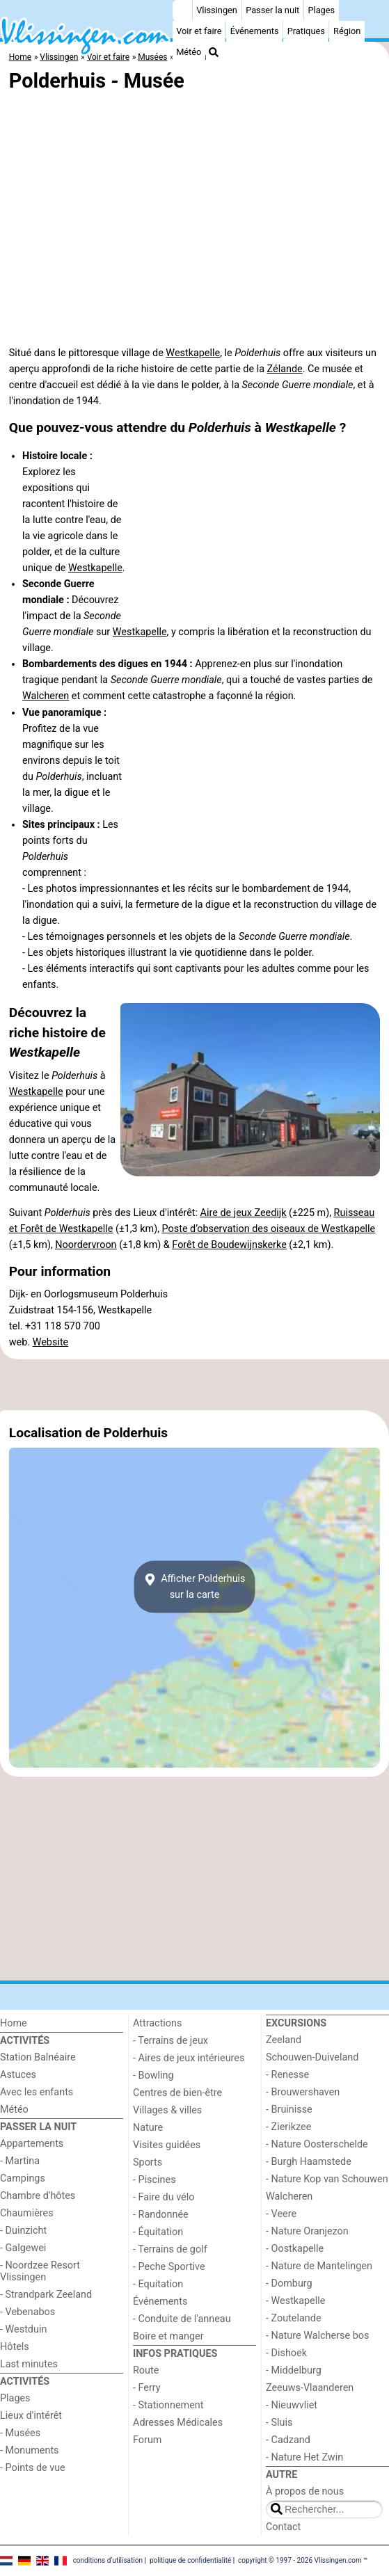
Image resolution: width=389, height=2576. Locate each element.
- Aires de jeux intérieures (188, 2058)
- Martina (20, 2161)
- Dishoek (286, 2353)
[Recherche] (213, 52)
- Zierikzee (288, 2127)
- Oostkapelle (295, 2249)
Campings (22, 2178)
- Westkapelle (295, 2301)
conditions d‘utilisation (108, 2560)
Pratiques (306, 31)
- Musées (20, 2433)
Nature (148, 2128)
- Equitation (158, 2284)
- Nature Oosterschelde (317, 2144)
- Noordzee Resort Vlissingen (40, 2271)
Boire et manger (168, 2336)
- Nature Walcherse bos (317, 2336)
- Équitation (158, 2232)
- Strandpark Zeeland (46, 2295)
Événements (254, 31)
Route (146, 2370)
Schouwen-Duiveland (312, 2057)
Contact (283, 2527)
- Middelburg (293, 2370)
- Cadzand (288, 2440)
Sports (147, 2162)
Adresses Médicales (178, 2423)
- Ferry (147, 2388)
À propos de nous (305, 2491)
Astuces (18, 2075)
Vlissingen (216, 10)
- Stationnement (168, 2405)
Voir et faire (198, 31)
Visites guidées (166, 2145)
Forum (147, 2440)
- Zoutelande (293, 2318)
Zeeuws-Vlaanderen (310, 2388)
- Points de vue (32, 2468)
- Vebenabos (27, 2312)
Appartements (31, 2144)
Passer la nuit (272, 10)
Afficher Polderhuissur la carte (194, 1587)
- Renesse (287, 2075)
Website (51, 1342)
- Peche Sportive (169, 2267)
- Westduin (23, 2329)
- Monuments (29, 2450)
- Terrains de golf (170, 2249)
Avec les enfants (36, 2092)
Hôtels (14, 2347)
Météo (188, 52)
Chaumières (27, 2213)
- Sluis (279, 2423)
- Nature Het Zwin (304, 2457)
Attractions (157, 2023)
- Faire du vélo (163, 2197)
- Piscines (154, 2180)
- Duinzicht (23, 2231)
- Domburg (289, 2283)
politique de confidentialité (190, 2560)
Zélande (285, 369)
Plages (321, 10)
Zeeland (283, 2040)
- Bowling (153, 2075)
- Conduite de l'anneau (182, 2319)
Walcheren (45, 696)
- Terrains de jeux (170, 2041)
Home (13, 2023)
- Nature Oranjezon (307, 2231)
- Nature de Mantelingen (319, 2266)
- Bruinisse (289, 2109)
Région (346, 31)
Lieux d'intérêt (31, 2416)
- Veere (281, 2214)
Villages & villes (167, 2110)
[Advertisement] (194, 1384)
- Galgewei (23, 2248)
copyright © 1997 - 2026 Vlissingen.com (300, 2560)
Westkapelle (193, 353)
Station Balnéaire (38, 2057)
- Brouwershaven (303, 2092)
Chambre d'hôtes (37, 2196)
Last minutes (29, 2364)
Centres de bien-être (177, 2093)
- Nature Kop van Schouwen (327, 2179)
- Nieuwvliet (291, 2405)
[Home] (182, 10)
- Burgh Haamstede (308, 2162)
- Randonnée (161, 2215)
